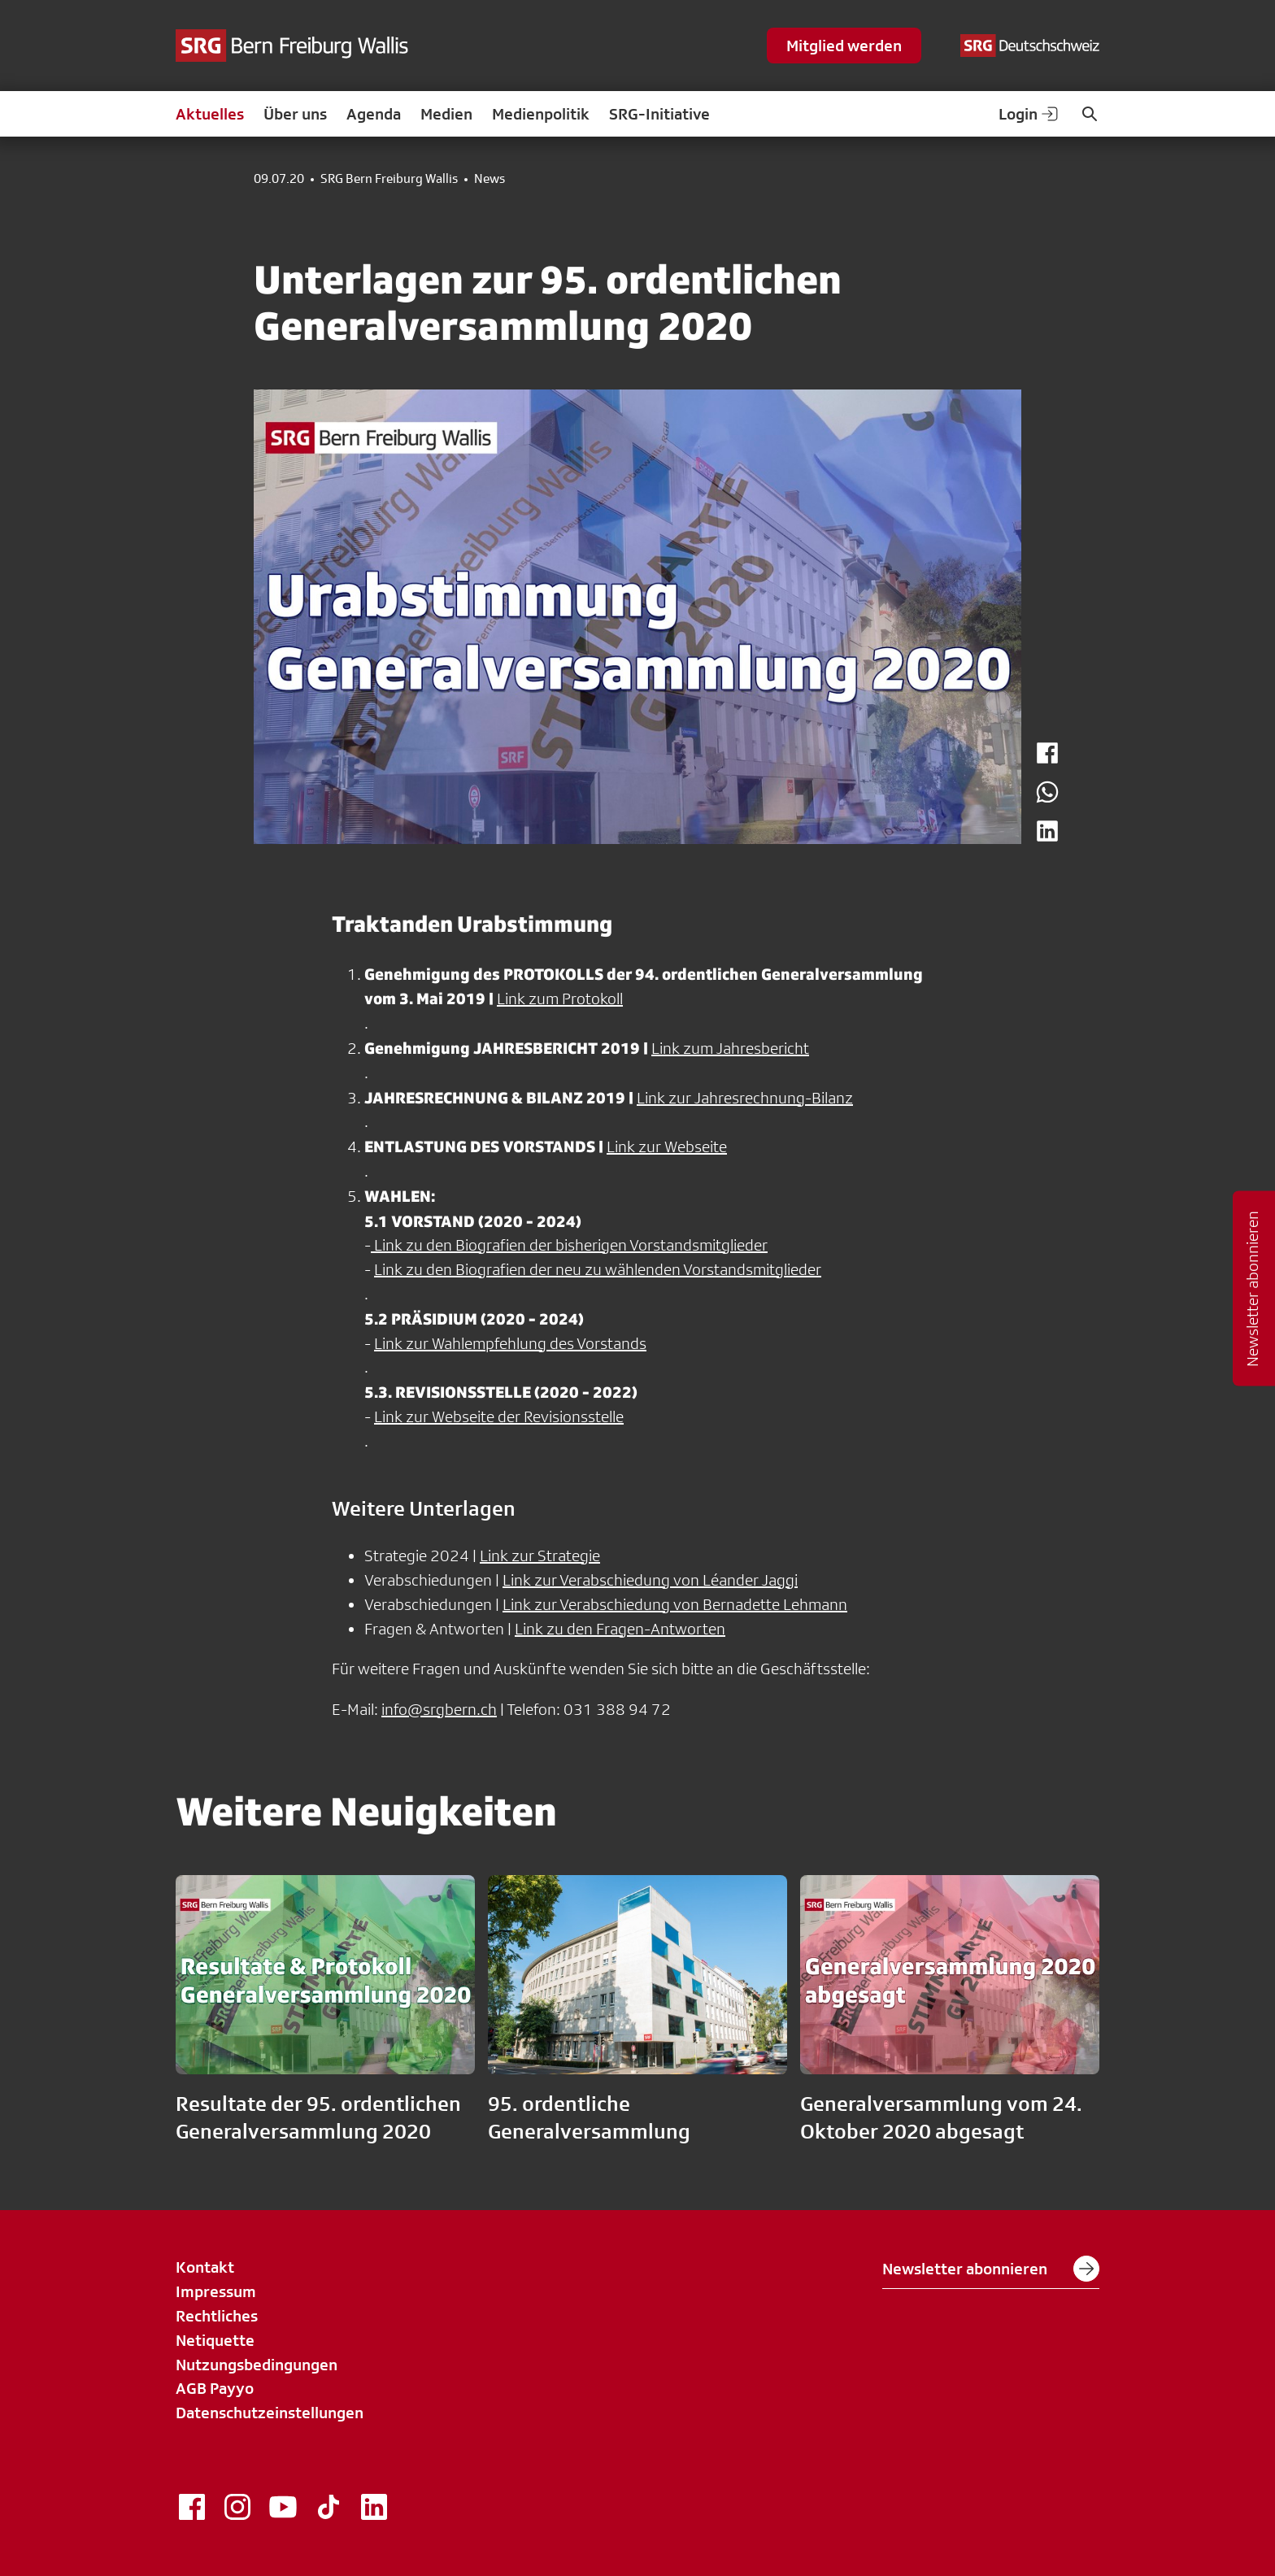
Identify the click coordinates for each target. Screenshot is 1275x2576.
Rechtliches (217, 2316)
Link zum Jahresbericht (730, 1048)
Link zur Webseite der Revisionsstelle (499, 1416)
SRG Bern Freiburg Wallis (389, 179)
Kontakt (205, 2267)
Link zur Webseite (667, 1146)
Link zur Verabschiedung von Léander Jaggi (650, 1580)
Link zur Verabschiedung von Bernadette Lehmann (675, 1604)
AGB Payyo (215, 2388)
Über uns (295, 114)
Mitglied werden (844, 45)
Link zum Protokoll (560, 998)
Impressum (216, 2291)
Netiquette (215, 2340)
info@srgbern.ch (439, 1709)
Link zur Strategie (540, 1555)
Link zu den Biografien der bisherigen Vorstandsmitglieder (569, 1245)
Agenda (373, 114)
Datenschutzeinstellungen (269, 2413)
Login (1029, 114)
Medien (446, 114)
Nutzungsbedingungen (256, 2365)
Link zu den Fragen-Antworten (620, 1629)
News (489, 179)
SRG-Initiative (659, 114)
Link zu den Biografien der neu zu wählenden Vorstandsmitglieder (597, 1269)
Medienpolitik (541, 114)
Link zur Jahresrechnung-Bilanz (745, 1098)
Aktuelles (210, 114)
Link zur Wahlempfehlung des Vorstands (510, 1343)
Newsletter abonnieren (990, 2269)
